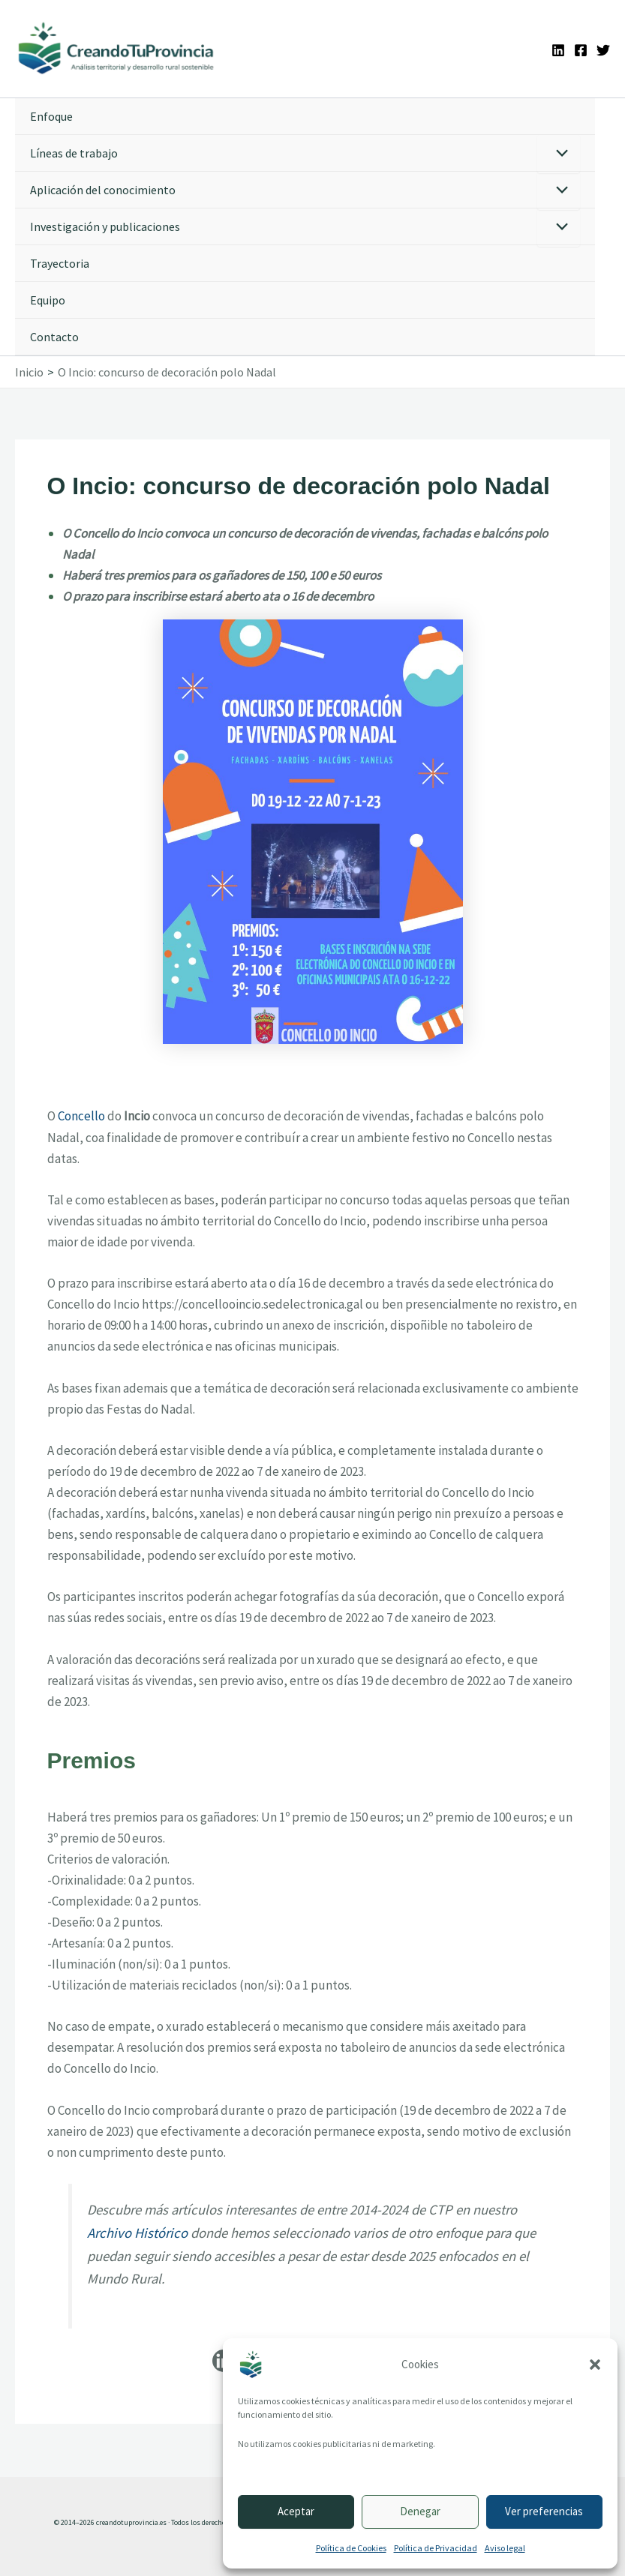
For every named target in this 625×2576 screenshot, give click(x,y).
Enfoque (51, 118)
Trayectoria (59, 265)
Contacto (54, 338)
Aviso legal (505, 2548)
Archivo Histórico (137, 2234)
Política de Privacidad (435, 2548)
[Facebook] (580, 51)
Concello (81, 1118)
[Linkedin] (558, 51)
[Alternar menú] (558, 156)
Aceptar (296, 2511)
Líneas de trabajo (74, 155)
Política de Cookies (351, 2548)
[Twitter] (603, 51)
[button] (594, 2364)
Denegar (420, 2511)
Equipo (47, 302)
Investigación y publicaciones (105, 228)
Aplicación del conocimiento (103, 191)
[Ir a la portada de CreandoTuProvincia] (120, 50)
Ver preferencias (544, 2511)
